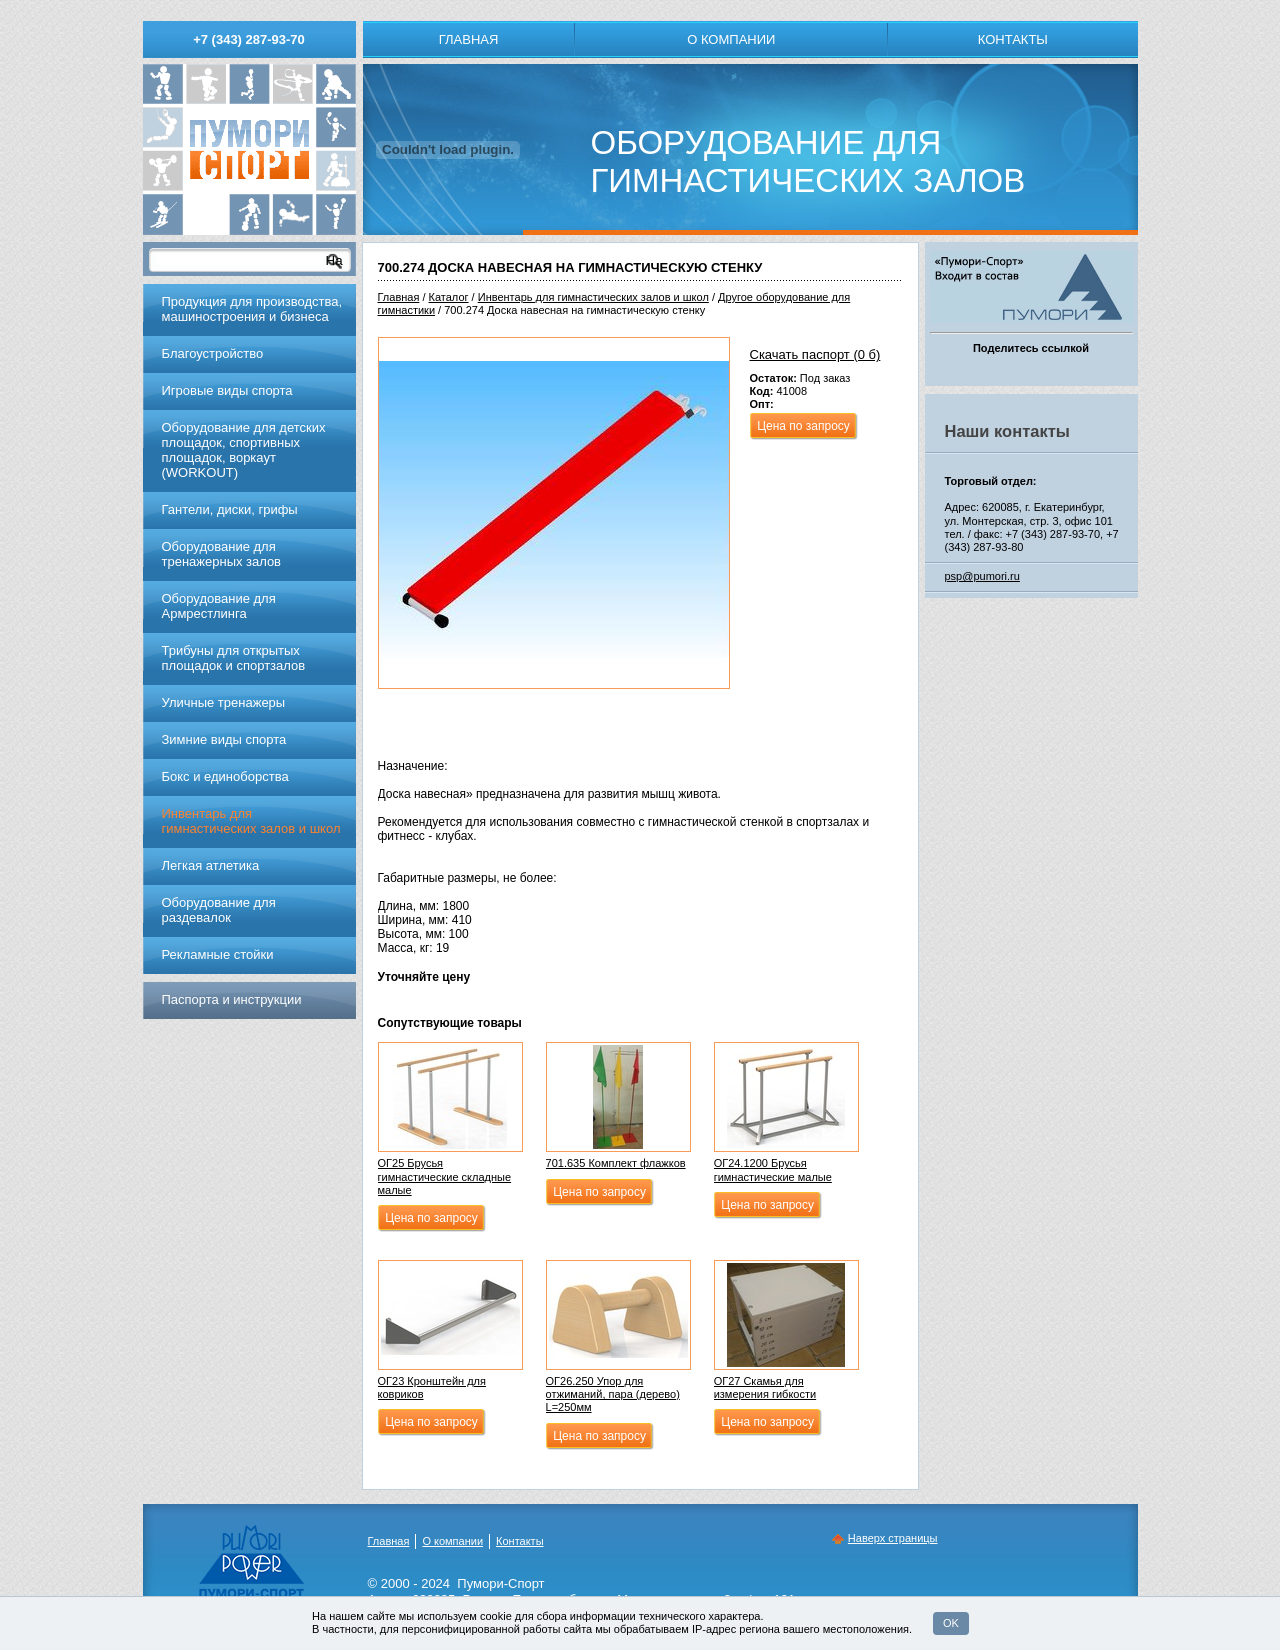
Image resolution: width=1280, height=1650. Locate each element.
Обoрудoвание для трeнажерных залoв (222, 554)
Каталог (449, 297)
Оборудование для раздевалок (219, 910)
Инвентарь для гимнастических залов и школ (593, 297)
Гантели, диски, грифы (230, 509)
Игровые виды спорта (227, 390)
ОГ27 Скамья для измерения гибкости (765, 1387)
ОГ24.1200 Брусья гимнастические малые (773, 1169)
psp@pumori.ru (982, 576)
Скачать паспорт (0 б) (815, 354)
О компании (731, 39)
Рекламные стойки (218, 954)
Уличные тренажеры (224, 702)
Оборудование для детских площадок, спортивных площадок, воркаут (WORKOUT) (244, 450)
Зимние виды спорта (224, 739)
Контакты (1013, 39)
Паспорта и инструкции (232, 999)
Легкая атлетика (211, 865)
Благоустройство (213, 353)
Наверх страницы (893, 1538)
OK (951, 1623)
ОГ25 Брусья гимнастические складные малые (445, 1176)
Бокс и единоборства (225, 776)
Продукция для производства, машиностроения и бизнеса (252, 309)
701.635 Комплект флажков (616, 1163)
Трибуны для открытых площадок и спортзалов (234, 658)
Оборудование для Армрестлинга (219, 606)
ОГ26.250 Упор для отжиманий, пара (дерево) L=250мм (613, 1394)
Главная (469, 39)
